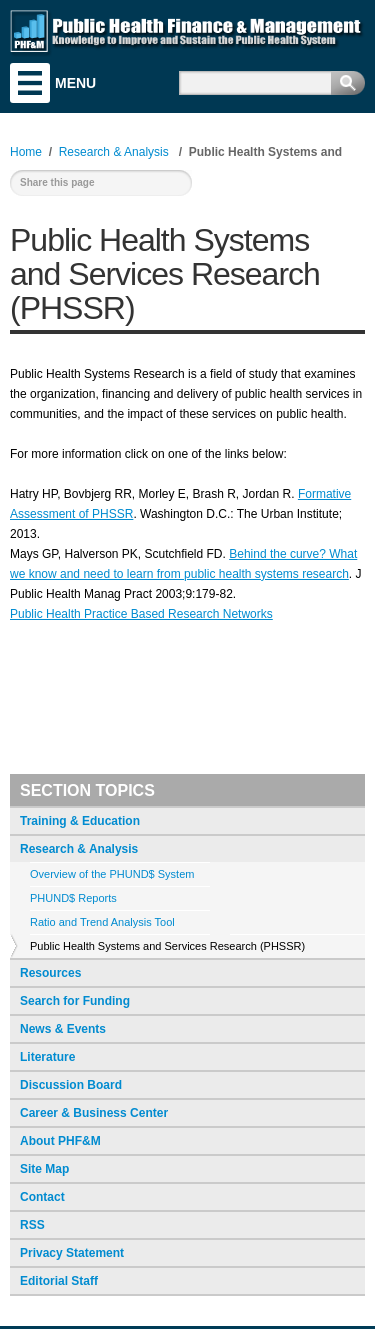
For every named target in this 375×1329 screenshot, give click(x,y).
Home (26, 152)
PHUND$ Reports (73, 898)
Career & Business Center (94, 1113)
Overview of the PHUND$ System (112, 874)
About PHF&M (60, 1141)
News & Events (63, 1029)
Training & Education (80, 821)
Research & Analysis (79, 849)
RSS (32, 1225)
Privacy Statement (72, 1253)
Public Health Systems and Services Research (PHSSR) (167, 946)
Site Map (44, 1169)
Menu (30, 83)
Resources (50, 973)
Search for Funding (75, 1001)
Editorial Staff (59, 1281)
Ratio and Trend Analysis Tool (102, 922)
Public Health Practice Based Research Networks (141, 614)
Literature (47, 1057)
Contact (42, 1197)
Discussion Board (71, 1085)
